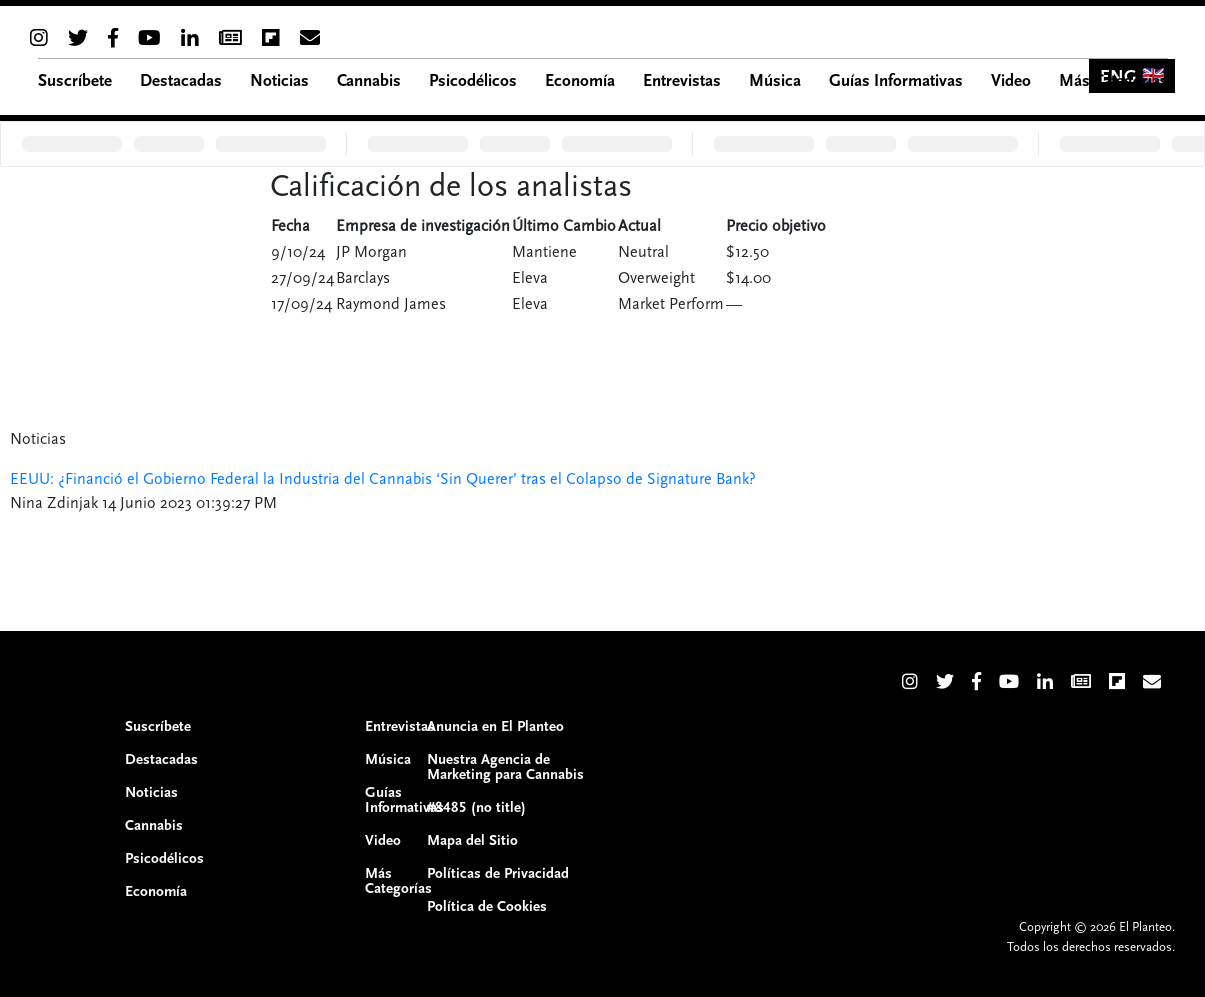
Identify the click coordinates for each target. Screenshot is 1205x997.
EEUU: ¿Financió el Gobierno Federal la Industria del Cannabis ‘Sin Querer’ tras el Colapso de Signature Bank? (383, 479)
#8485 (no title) (476, 807)
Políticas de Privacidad (498, 873)
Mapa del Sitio (472, 840)
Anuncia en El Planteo (495, 726)
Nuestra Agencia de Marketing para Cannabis (505, 767)
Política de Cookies (487, 906)
